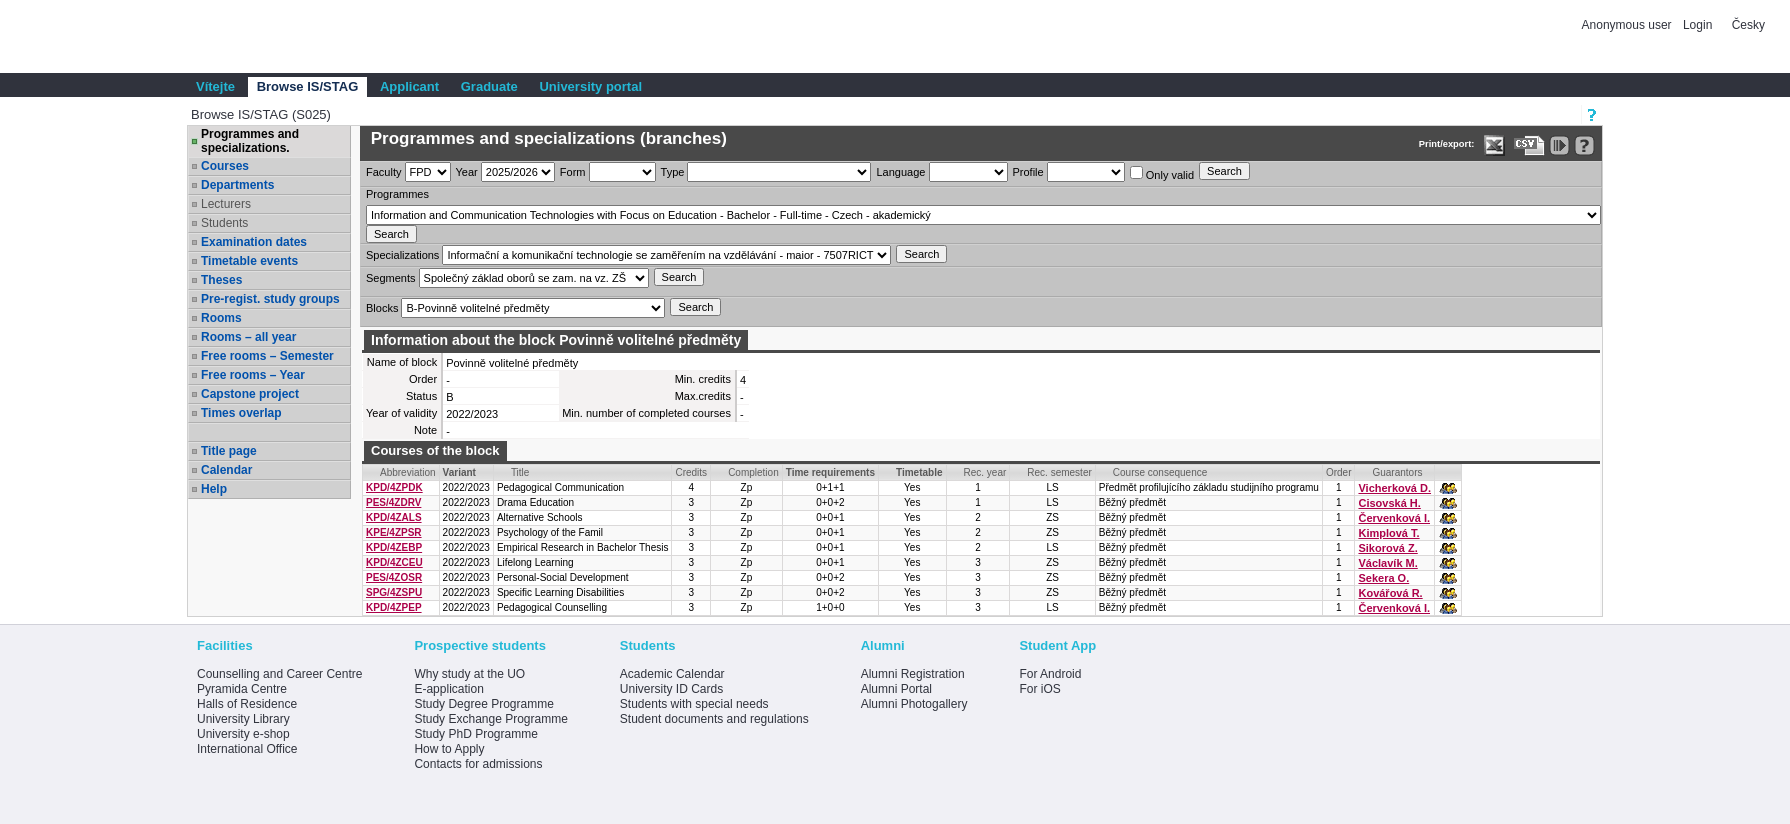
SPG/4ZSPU (394, 592)
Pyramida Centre (242, 689)
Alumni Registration (913, 674)
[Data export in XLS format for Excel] (1494, 145)
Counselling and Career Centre (279, 674)
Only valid (1162, 173)
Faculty (383, 172)
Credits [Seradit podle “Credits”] (691, 472)
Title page (229, 451)
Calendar (226, 470)
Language (900, 172)
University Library (243, 719)
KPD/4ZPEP (394, 607)
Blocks (382, 308)
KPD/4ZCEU (394, 562)
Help (214, 489)
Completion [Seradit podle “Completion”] (753, 472)
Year (467, 172)
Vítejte (215, 86)
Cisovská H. (1389, 503)
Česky (1748, 25)
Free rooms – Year (253, 375)
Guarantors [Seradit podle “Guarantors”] (1397, 472)
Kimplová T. (1388, 533)
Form (573, 172)
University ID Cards (671, 689)
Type (673, 172)
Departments (237, 185)
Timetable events (249, 261)
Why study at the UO (469, 674)
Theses (221, 280)
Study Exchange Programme (490, 719)
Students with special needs (694, 704)
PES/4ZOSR (394, 577)
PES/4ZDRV (393, 502)
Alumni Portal (896, 689)
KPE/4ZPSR (394, 532)
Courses (225, 166)
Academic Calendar (672, 674)
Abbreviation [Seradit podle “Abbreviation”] (408, 472)
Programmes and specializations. (250, 141)
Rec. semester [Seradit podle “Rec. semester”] (1059, 472)
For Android (1050, 674)
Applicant (409, 86)
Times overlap (241, 413)
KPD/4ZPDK (394, 487)
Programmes (397, 194)
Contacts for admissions (478, 764)
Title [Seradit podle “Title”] (520, 472)
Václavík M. (1387, 563)
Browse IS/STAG (308, 86)
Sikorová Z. (1387, 548)
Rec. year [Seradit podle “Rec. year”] (985, 472)
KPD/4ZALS (394, 517)
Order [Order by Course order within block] (1339, 472)
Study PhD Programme (475, 734)
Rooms (221, 318)
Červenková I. (1394, 518)
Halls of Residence (247, 704)
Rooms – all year (248, 337)
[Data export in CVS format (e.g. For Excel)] (1529, 145)
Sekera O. (1383, 578)
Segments (391, 278)
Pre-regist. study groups (270, 299)
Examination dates (254, 242)
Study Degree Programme (483, 704)
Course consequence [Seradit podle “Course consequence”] (1160, 472)
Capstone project (250, 394)
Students (224, 223)
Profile (1028, 172)
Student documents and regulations (714, 719)
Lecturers (226, 204)
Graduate (489, 86)
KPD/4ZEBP (394, 547)
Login (1697, 25)
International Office (247, 749)
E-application (448, 689)
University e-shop (243, 734)
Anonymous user (1628, 25)
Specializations (402, 255)
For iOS (1039, 689)
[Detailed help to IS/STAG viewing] (1584, 145)
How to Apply (449, 749)
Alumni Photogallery (914, 704)
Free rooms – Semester (267, 356)
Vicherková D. (1394, 488)
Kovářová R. (1390, 593)
